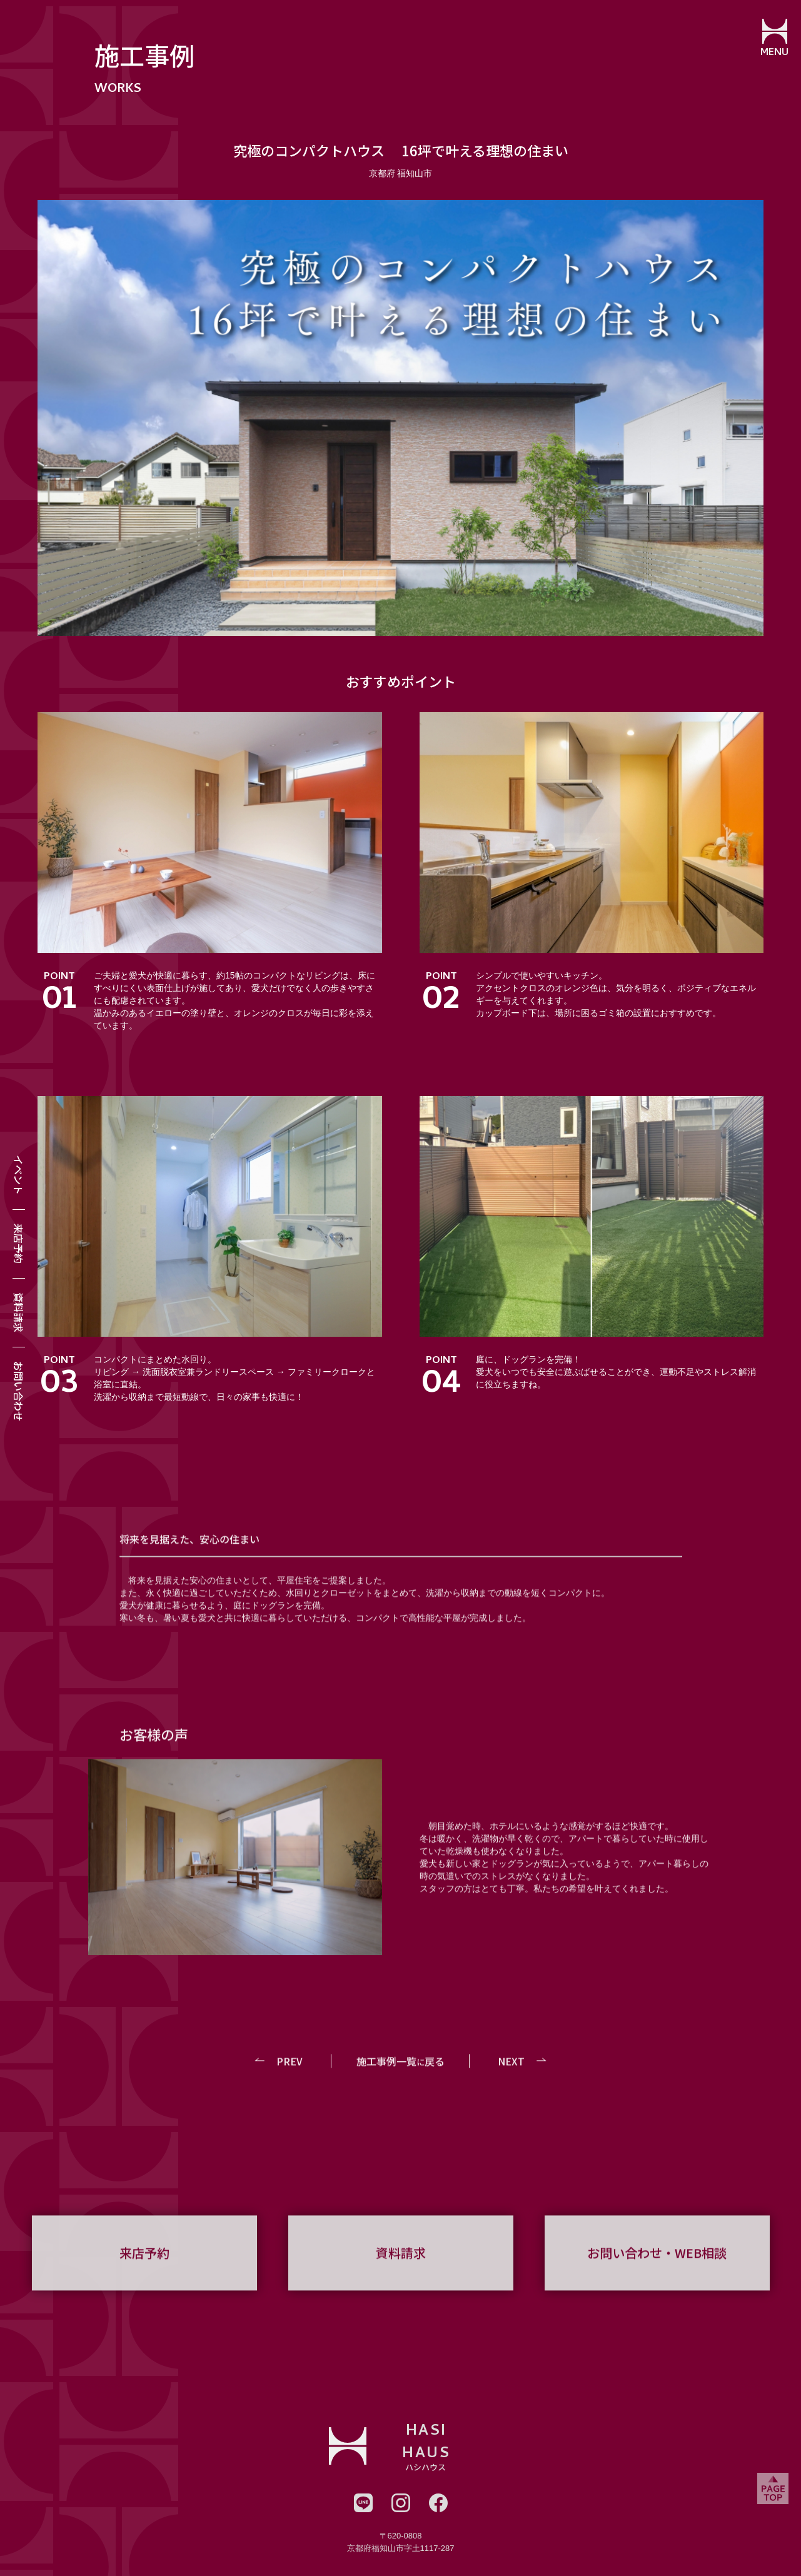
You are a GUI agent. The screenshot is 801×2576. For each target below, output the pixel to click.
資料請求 (18, 1312)
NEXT (510, 2078)
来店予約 (18, 1244)
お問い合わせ (18, 1391)
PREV (290, 2078)
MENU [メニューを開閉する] (773, 53)
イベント (18, 1175)
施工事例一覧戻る (400, 2078)
